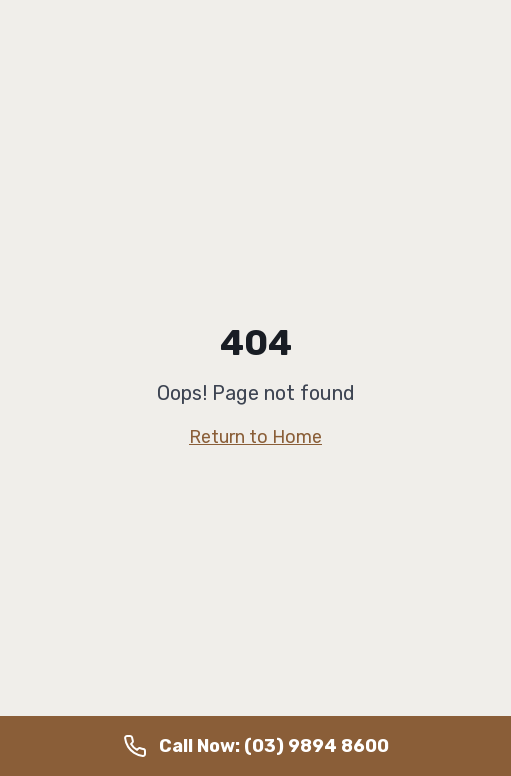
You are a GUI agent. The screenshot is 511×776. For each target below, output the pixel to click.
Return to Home (255, 437)
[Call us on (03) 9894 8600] (255, 746)
